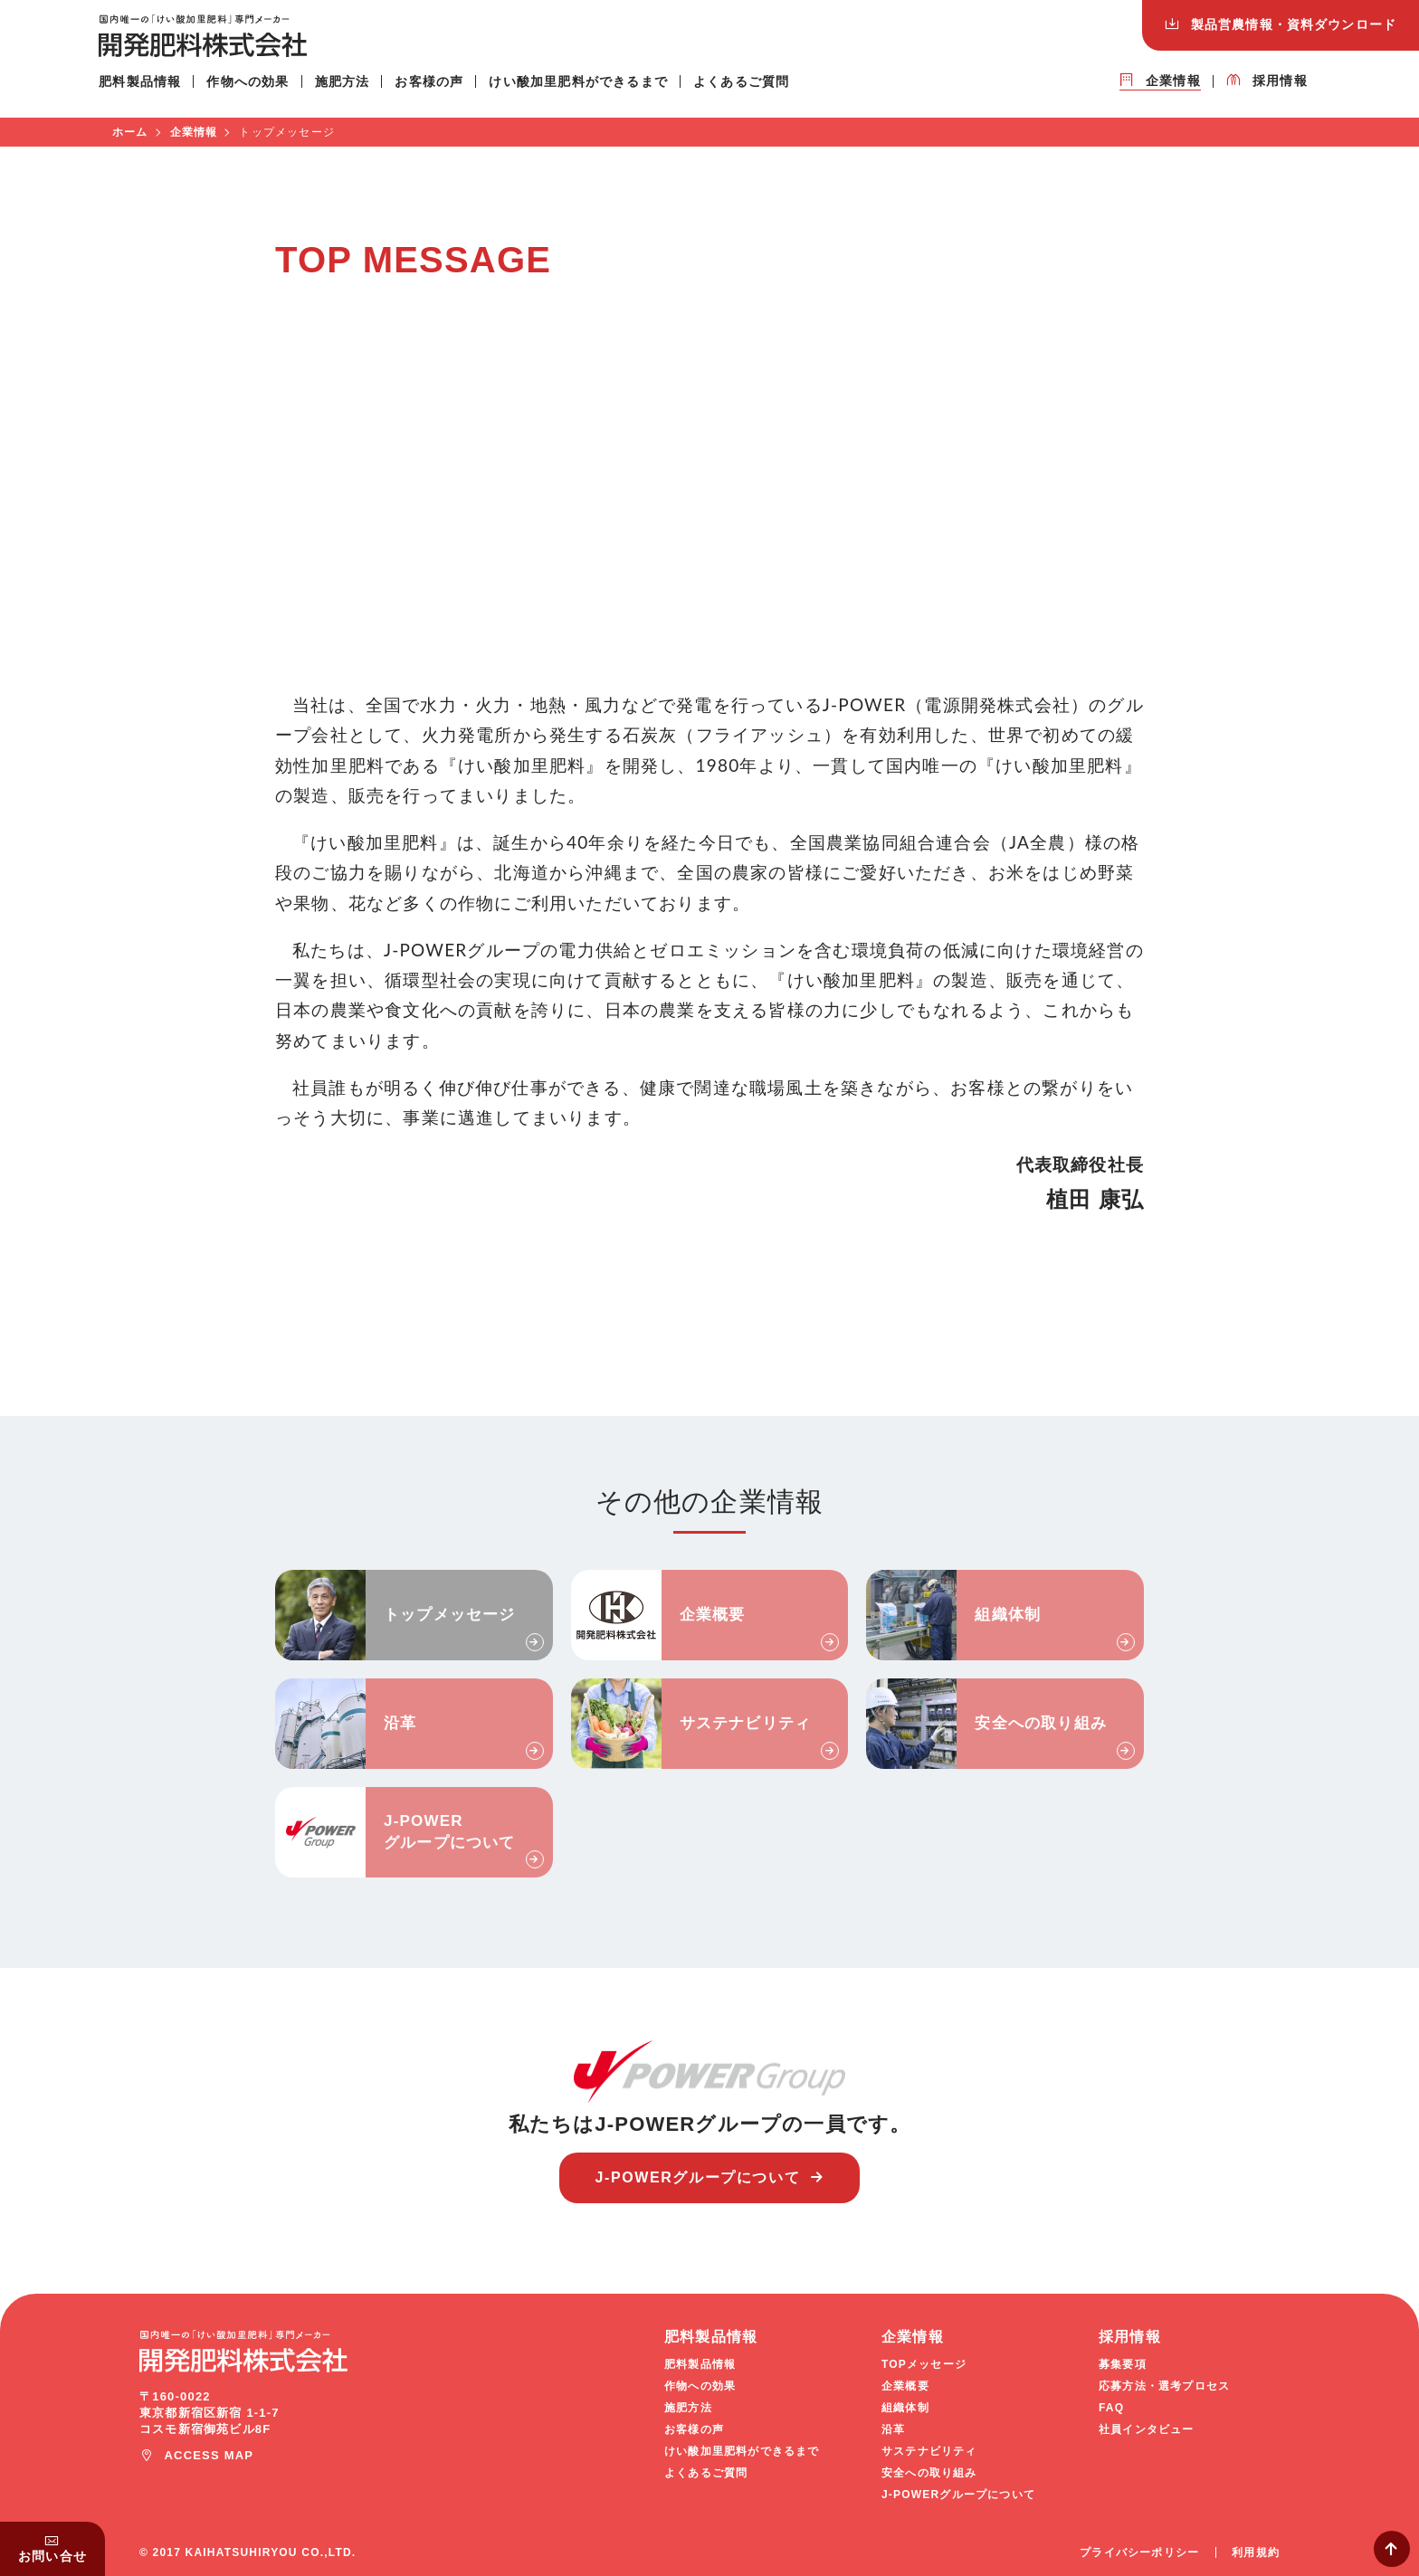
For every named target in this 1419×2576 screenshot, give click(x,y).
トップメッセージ (450, 1614)
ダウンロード (1293, 24)
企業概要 (713, 1614)
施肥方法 (355, 89)
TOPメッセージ (924, 2364)
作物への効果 (261, 89)
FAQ (1111, 2407)
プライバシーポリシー (1139, 2552)
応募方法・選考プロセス (1164, 2386)
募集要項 (1123, 2364)
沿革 (400, 1723)
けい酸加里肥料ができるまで (591, 89)
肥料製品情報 (153, 89)
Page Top (1392, 2549)
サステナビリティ (746, 1723)
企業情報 (1159, 88)
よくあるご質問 (755, 89)
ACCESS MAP (208, 2455)
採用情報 (1266, 88)
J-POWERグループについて (450, 1831)
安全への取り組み (1041, 1723)
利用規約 (1256, 2552)
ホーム (130, 132)
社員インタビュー (1147, 2429)
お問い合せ (52, 2556)
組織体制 (1008, 1614)
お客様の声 (442, 89)
